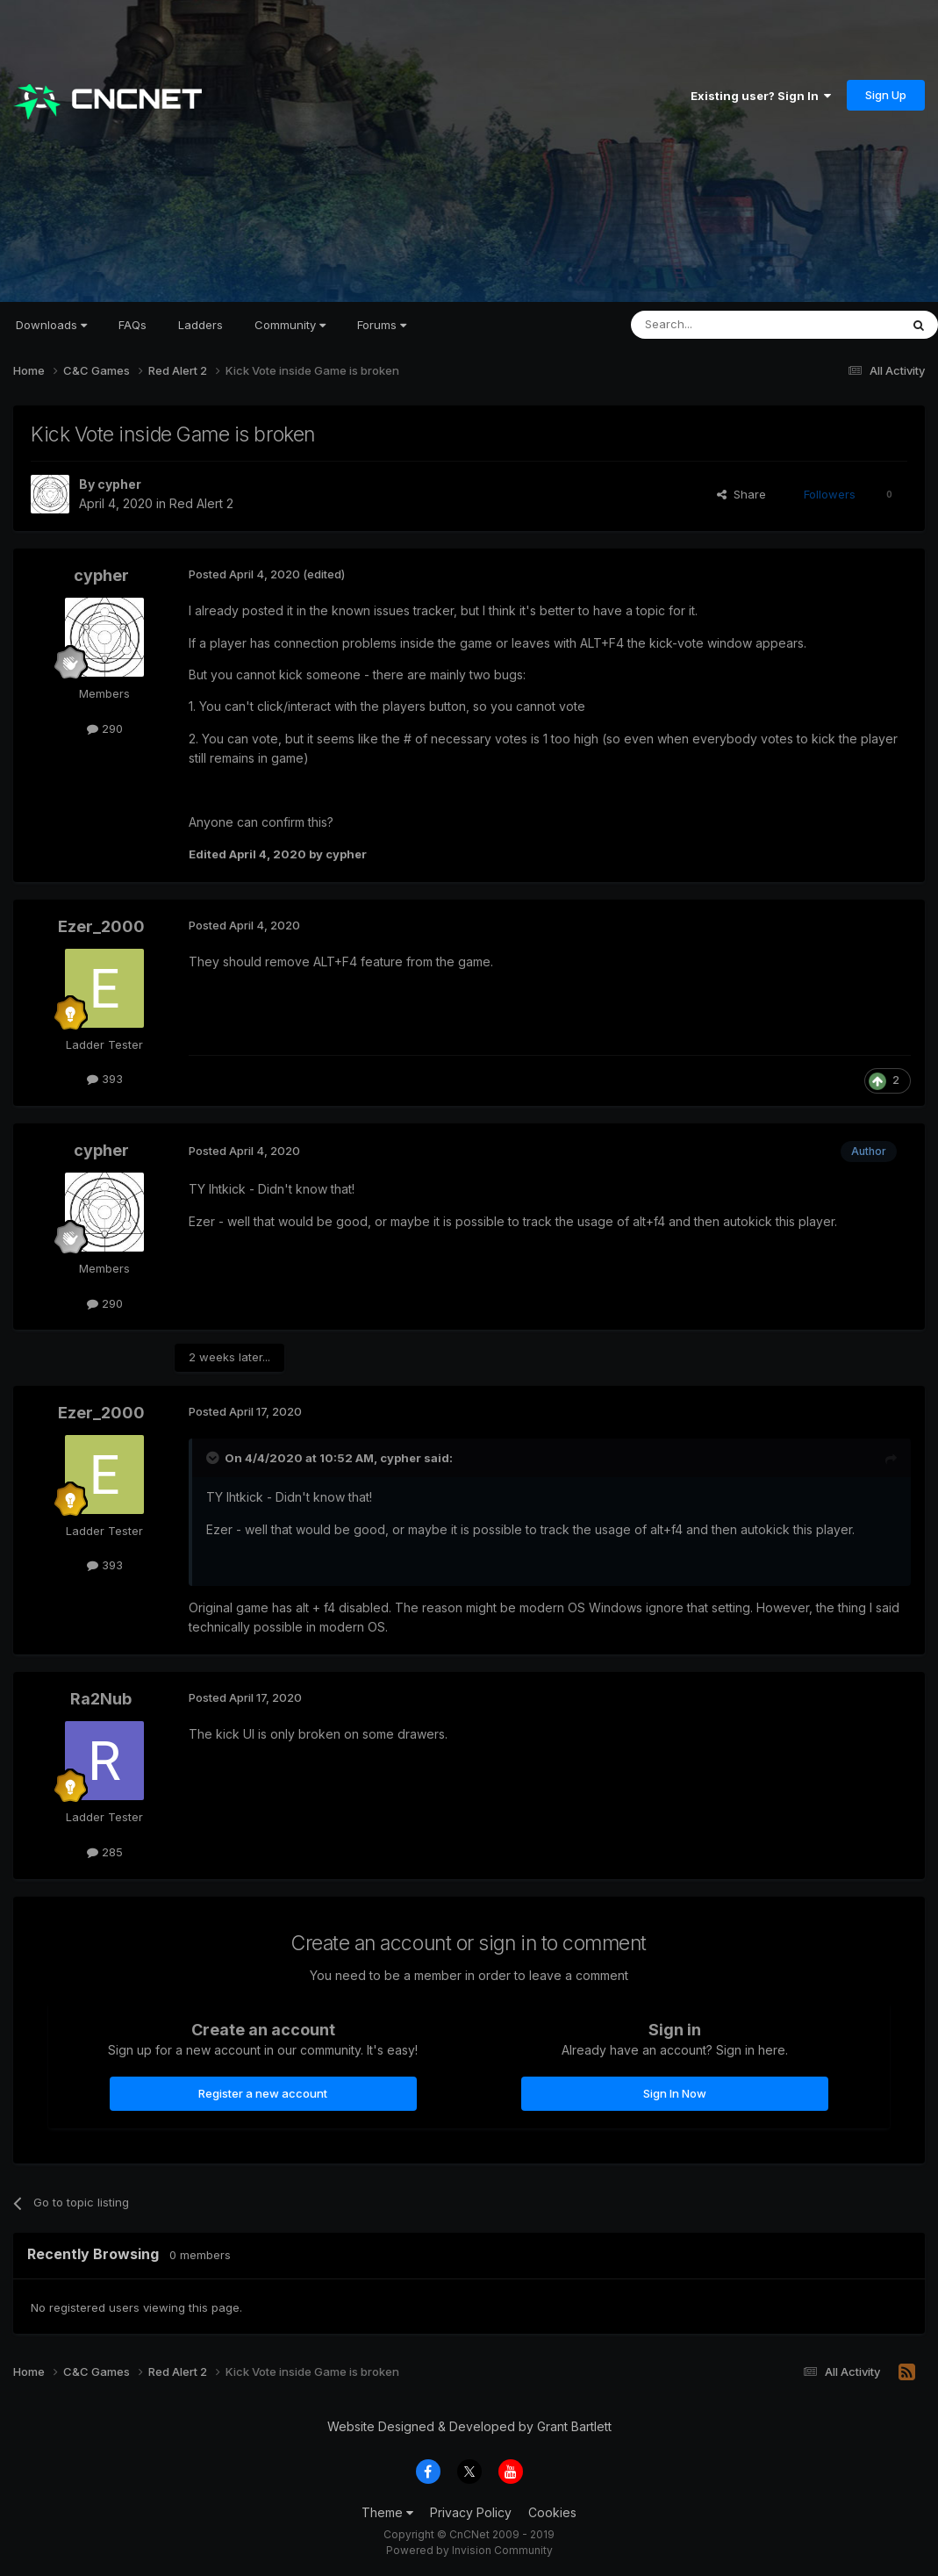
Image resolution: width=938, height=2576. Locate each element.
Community (290, 325)
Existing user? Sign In (761, 96)
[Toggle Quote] (214, 1458)
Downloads (51, 325)
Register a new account (262, 2093)
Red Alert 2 (201, 503)
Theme (387, 2512)
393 (105, 1079)
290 (105, 728)
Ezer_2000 (101, 926)
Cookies (552, 2512)
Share (741, 494)
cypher (119, 484)
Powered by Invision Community (469, 2550)
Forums (381, 325)
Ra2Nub (101, 1699)
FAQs (132, 325)
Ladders (200, 325)
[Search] (720, 325)
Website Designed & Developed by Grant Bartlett (469, 2426)
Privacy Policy (471, 2512)
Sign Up (885, 95)
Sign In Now (674, 2093)
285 (105, 1852)
